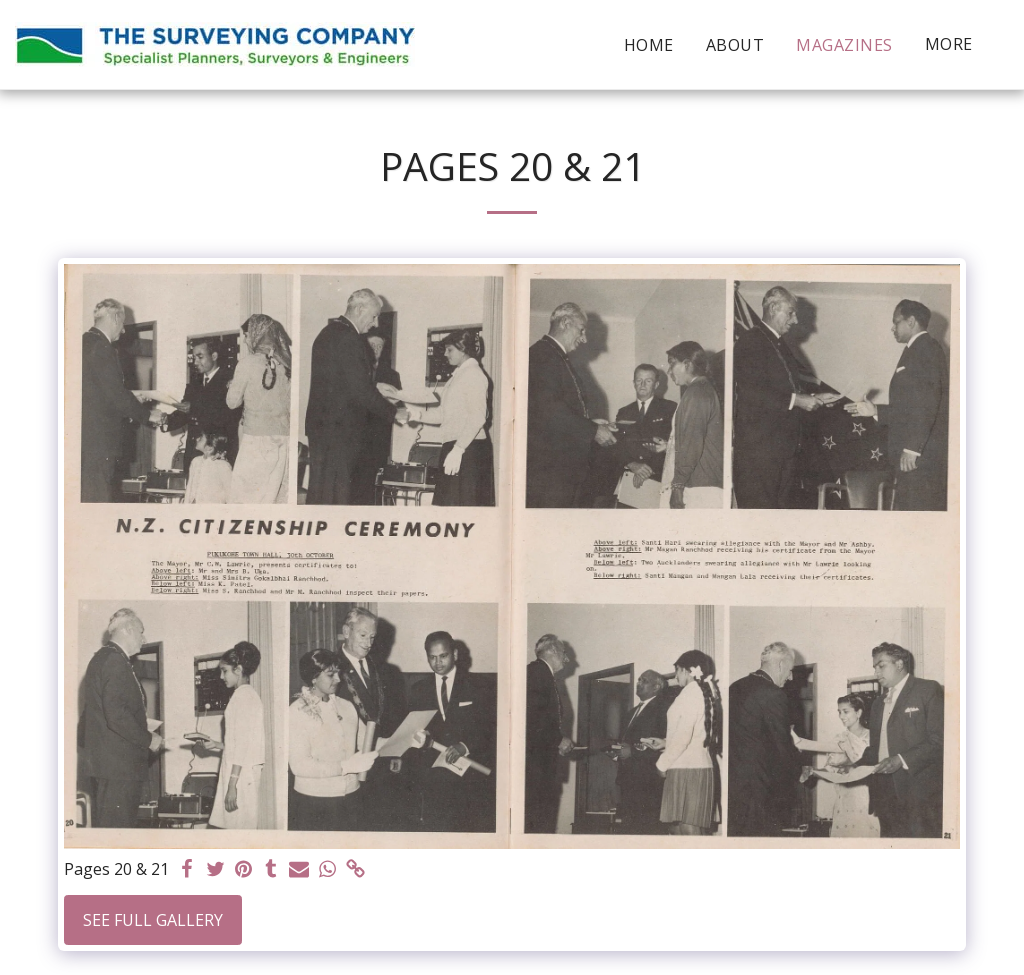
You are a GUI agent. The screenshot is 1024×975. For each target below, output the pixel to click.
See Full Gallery (153, 920)
